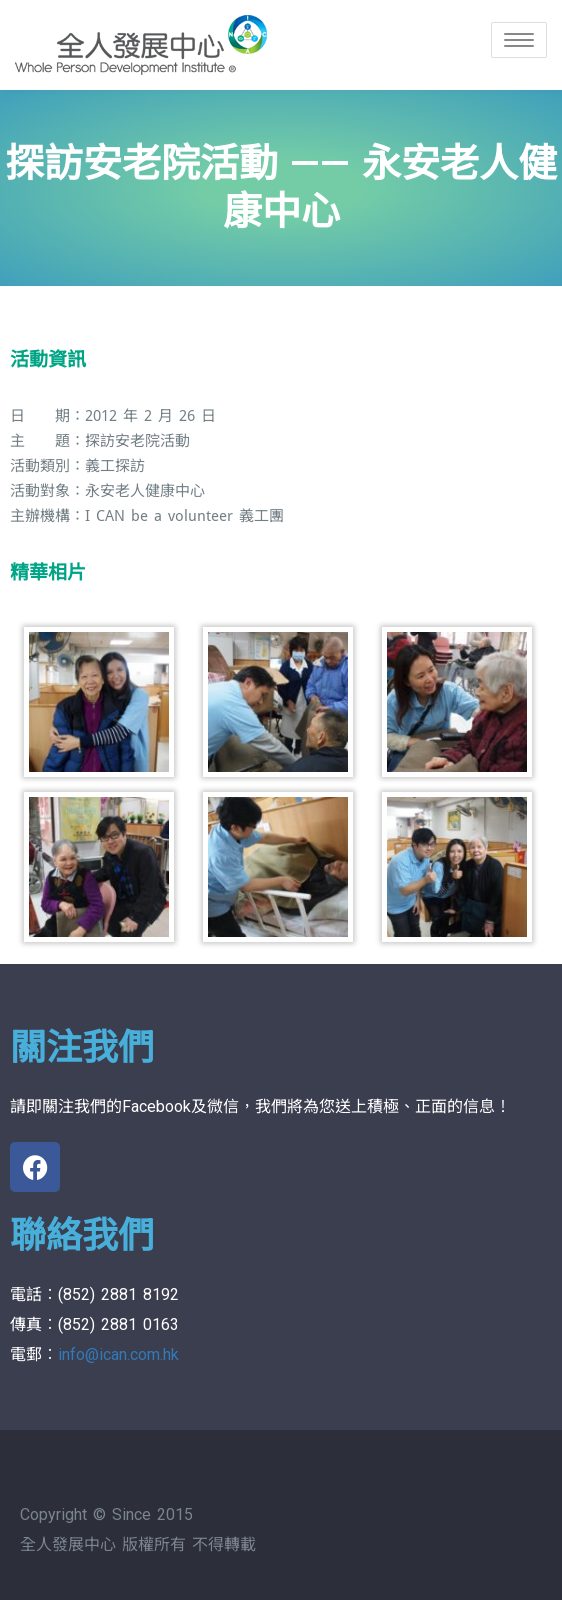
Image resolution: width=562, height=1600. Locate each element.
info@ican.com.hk (118, 1354)
